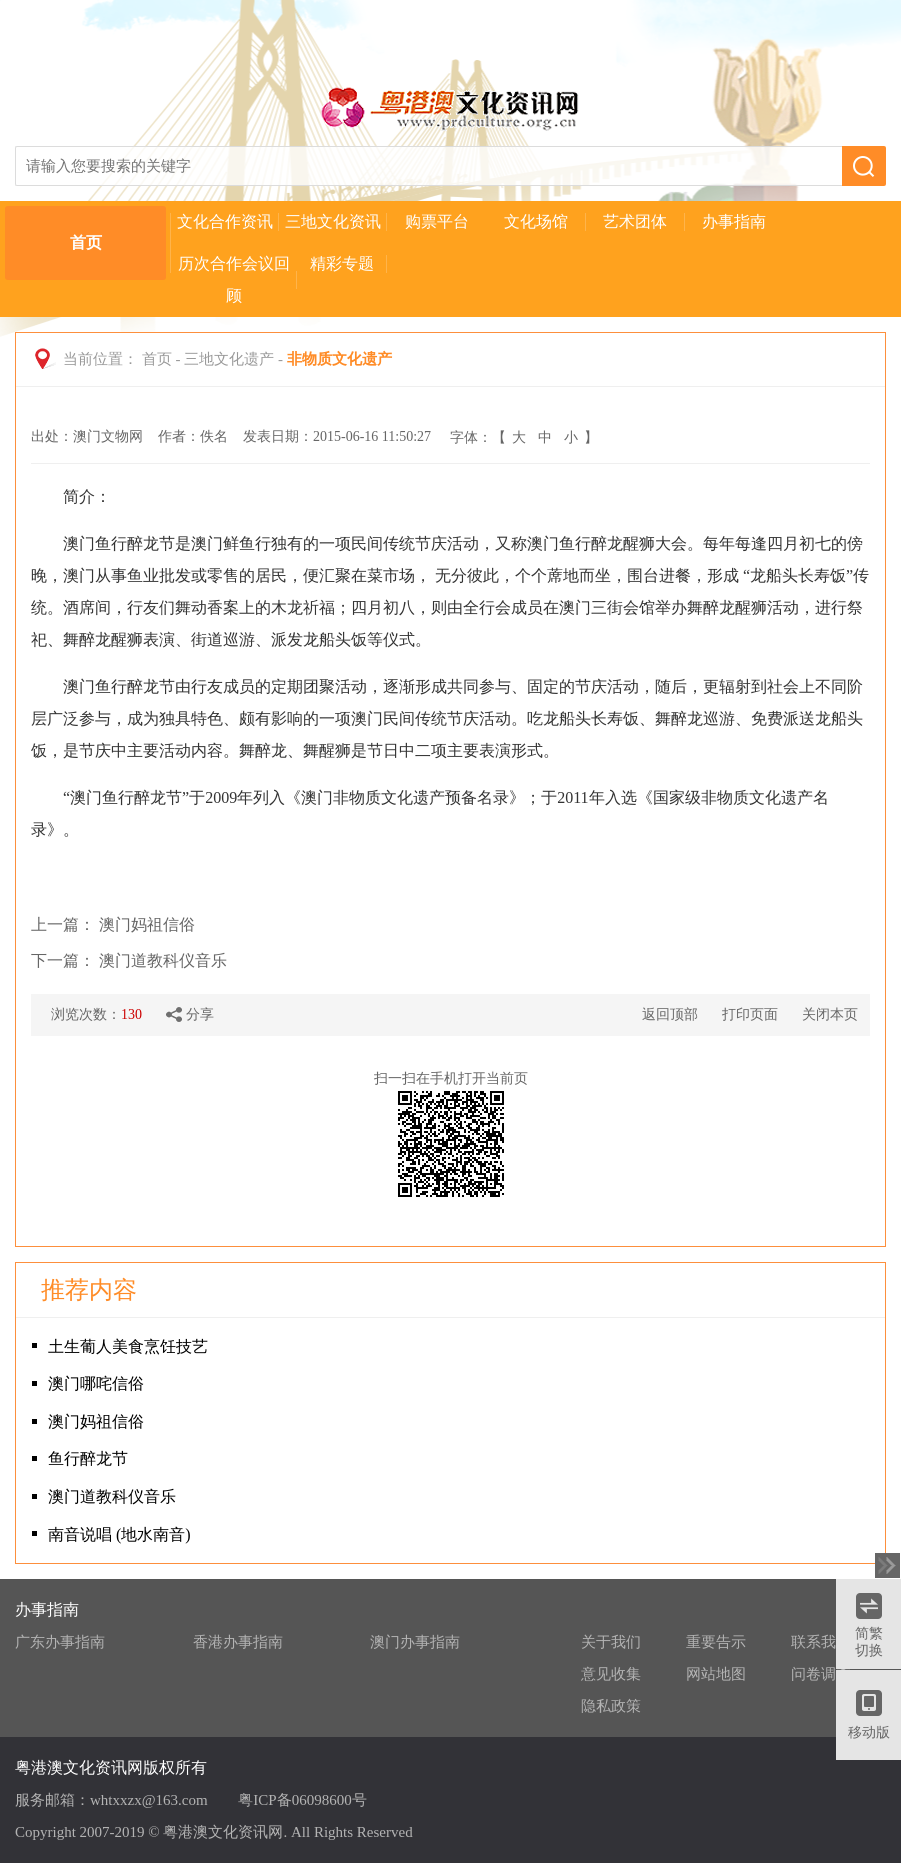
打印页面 (750, 1014)
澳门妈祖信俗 (147, 924)
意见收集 (611, 1674)
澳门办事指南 (415, 1642)
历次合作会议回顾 (234, 279)
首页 (86, 242)
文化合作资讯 (225, 221)
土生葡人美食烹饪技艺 (128, 1346)
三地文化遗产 (229, 359)
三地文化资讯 (333, 221)
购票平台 (437, 221)
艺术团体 (635, 221)
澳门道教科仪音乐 (163, 960)
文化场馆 (536, 221)
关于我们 (611, 1642)
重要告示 (716, 1642)
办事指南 (734, 221)
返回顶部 (670, 1014)
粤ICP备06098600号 (302, 1800)
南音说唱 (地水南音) (119, 1534)
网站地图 (716, 1674)
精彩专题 (342, 263)
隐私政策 (611, 1706)
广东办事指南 (60, 1642)
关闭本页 (830, 1014)
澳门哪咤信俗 (96, 1383)
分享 (190, 1015)
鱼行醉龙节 (88, 1458)
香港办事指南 (238, 1642)
